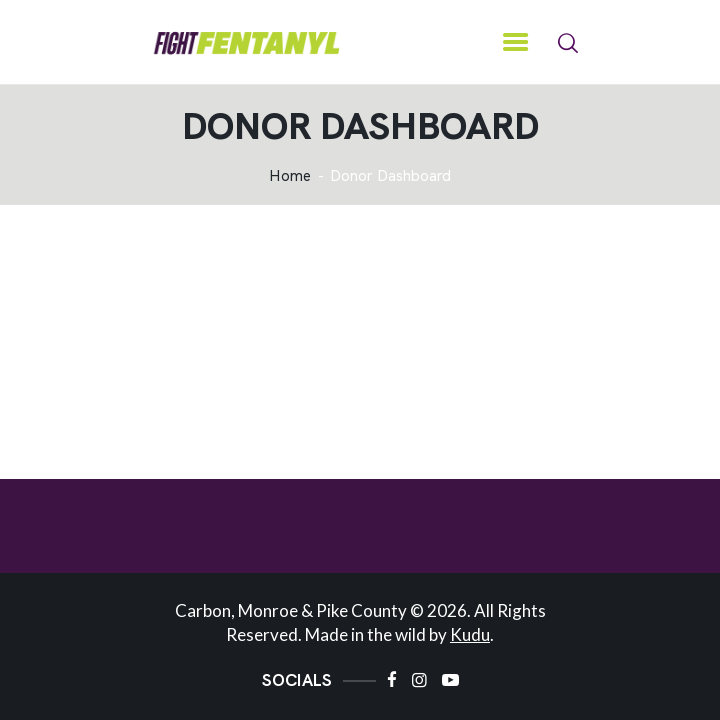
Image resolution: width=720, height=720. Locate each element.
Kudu (470, 634)
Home (290, 176)
